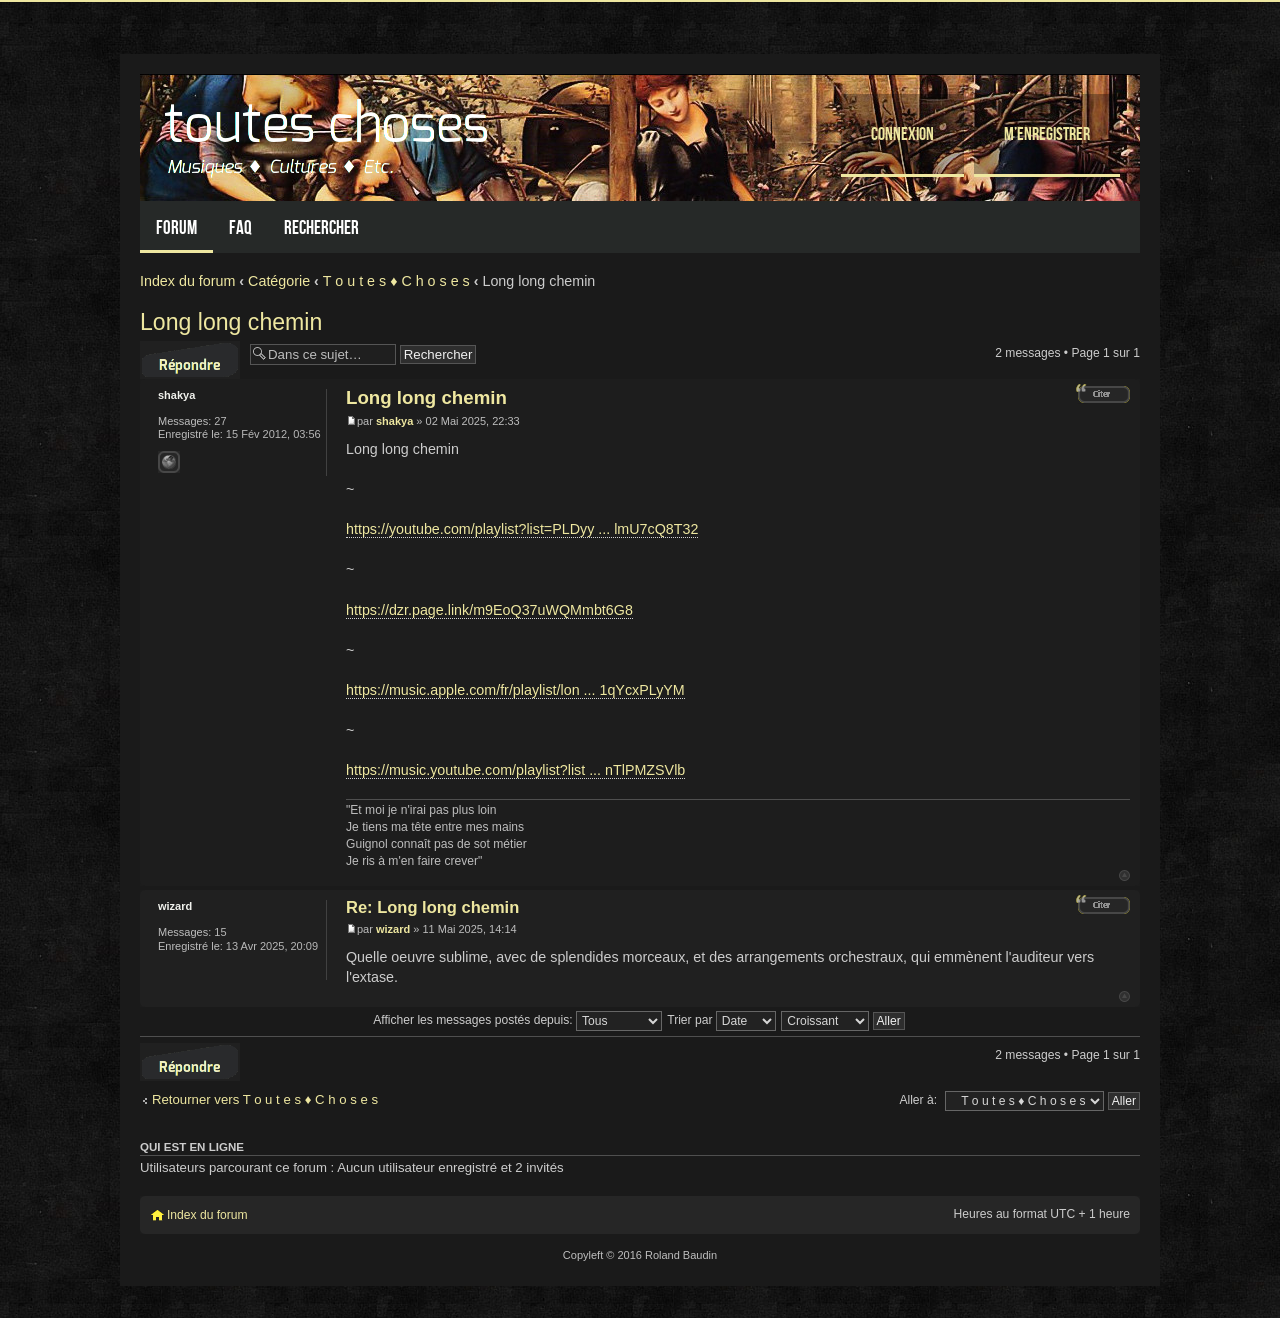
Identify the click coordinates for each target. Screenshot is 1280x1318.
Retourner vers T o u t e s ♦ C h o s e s (265, 1099)
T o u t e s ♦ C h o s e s (396, 281)
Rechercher (321, 227)
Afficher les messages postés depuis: (517, 1020)
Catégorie (279, 281)
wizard (393, 929)
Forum (176, 227)
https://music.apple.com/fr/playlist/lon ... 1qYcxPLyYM (515, 690)
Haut (1124, 875)
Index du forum (187, 281)
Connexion (902, 133)
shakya (394, 421)
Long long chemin (231, 322)
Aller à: (918, 1100)
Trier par (721, 1020)
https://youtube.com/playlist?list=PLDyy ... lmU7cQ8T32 (522, 529)
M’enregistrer (1047, 133)
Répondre (190, 360)
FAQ (240, 227)
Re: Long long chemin (432, 907)
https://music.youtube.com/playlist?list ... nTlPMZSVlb (515, 770)
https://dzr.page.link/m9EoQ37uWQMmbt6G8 (489, 610)
